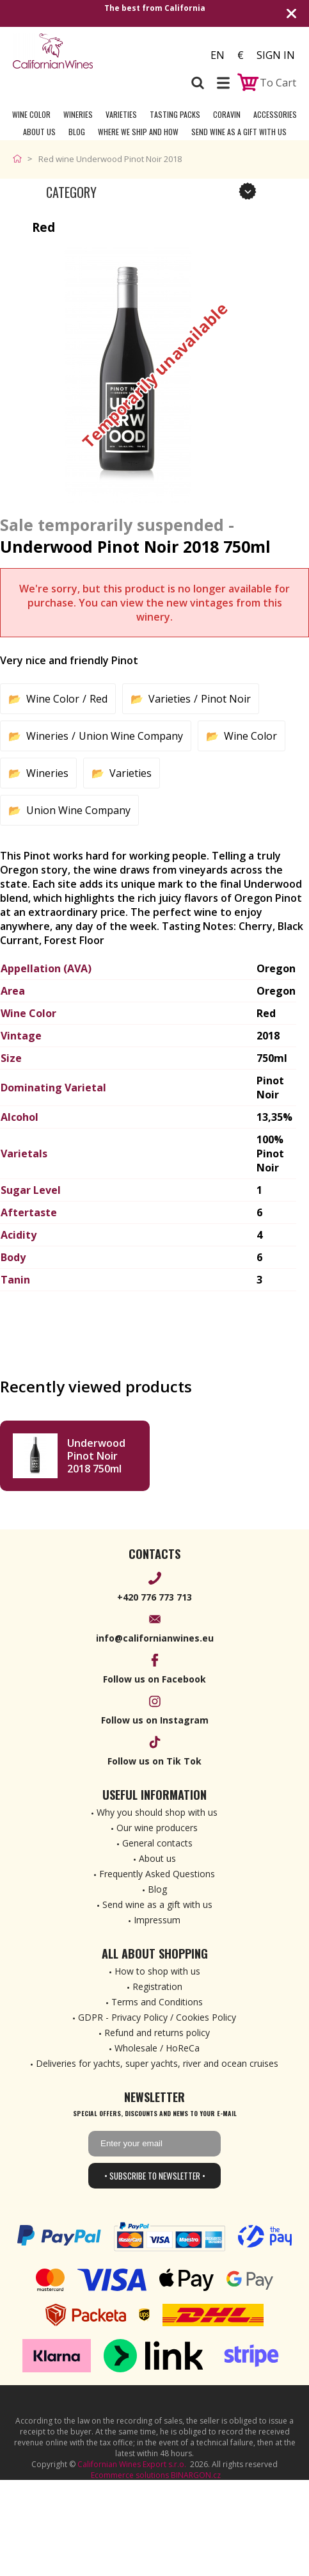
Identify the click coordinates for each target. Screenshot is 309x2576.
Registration (157, 1986)
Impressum (157, 1920)
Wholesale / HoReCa (157, 2048)
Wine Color (31, 114)
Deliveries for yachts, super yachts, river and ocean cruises (157, 2063)
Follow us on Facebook (154, 1679)
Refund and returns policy (157, 2032)
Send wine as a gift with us (239, 131)
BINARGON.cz (196, 2475)
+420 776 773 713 (154, 1597)
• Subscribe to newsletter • (154, 2175)
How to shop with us (157, 1971)
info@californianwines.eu (155, 1638)
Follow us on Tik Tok (154, 1761)
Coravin (227, 114)
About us (157, 1858)
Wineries (78, 114)
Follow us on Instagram (155, 1720)
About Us (39, 131)
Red (98, 699)
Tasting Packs (175, 114)
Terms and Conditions (157, 2002)
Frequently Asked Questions (157, 1874)
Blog (76, 131)
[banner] (83, 51)
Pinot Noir (226, 699)
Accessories (275, 114)
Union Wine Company (131, 736)
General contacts (157, 1843)
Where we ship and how (138, 131)
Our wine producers (157, 1828)
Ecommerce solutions (130, 2475)
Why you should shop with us (157, 1812)
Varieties (121, 114)
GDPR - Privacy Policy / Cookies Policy (157, 2017)
